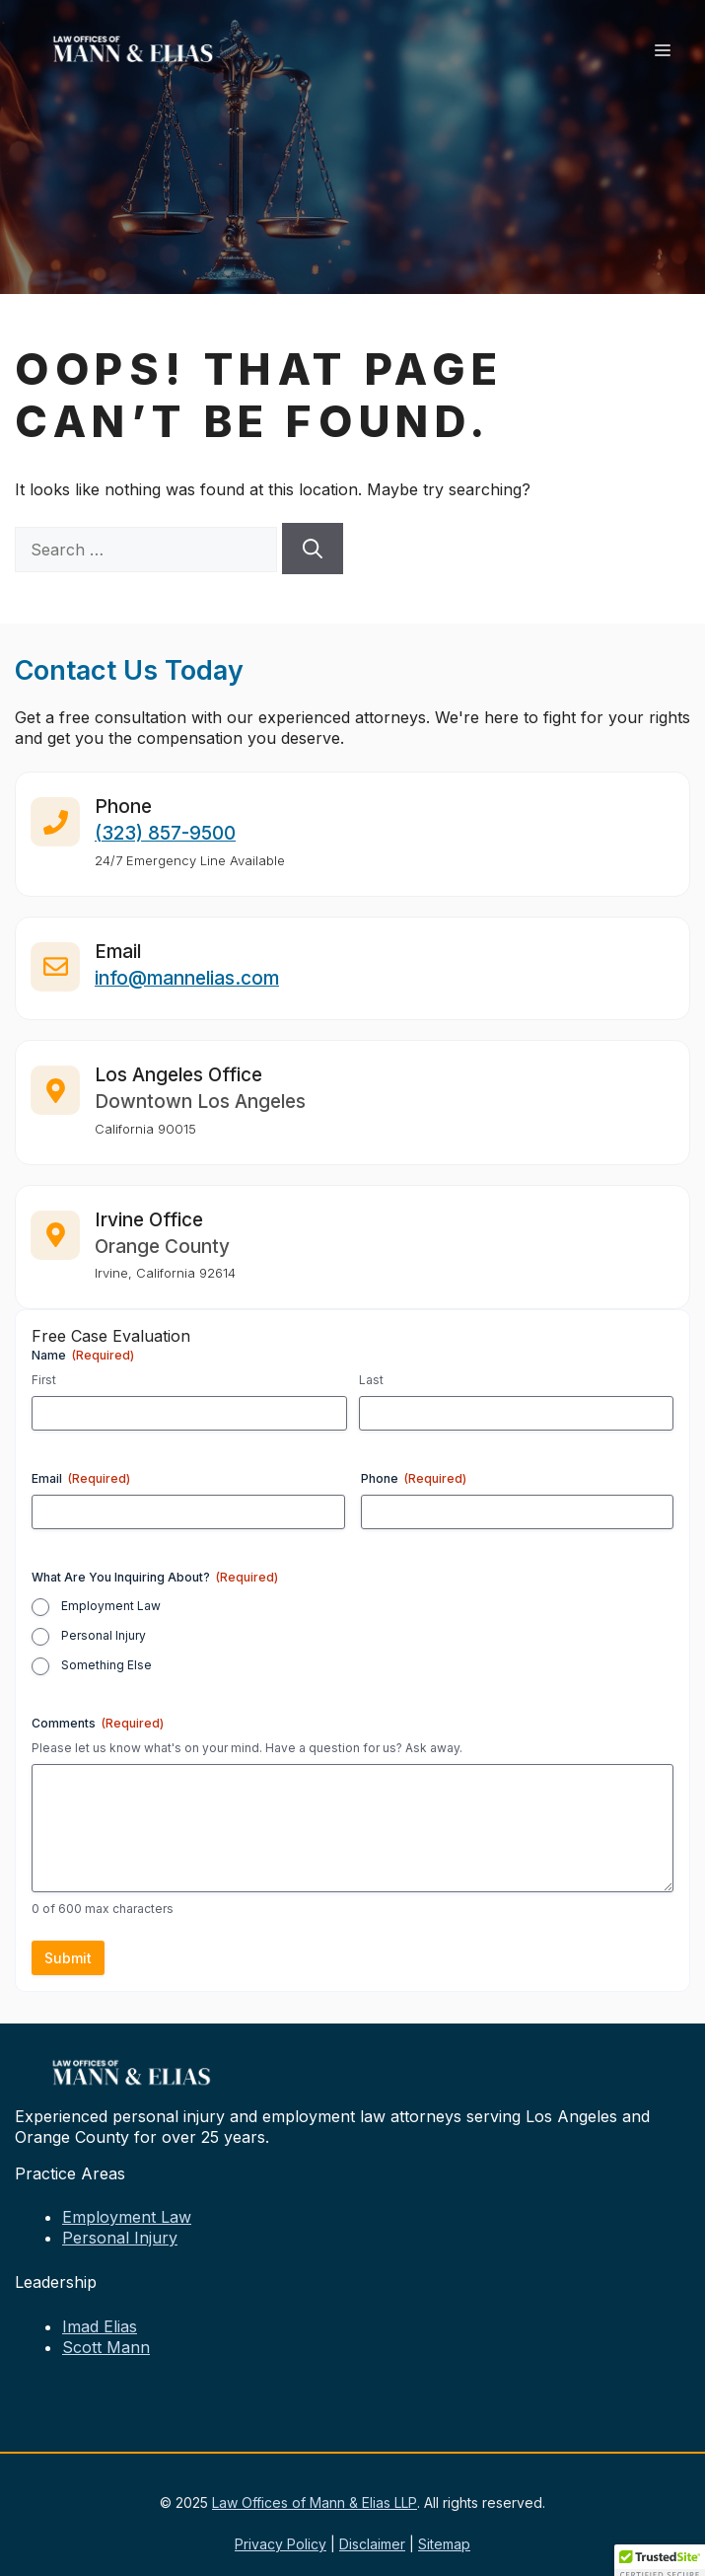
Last (371, 1379)
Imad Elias (99, 2326)
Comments (98, 1723)
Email (81, 1478)
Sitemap (444, 2544)
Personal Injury (103, 1635)
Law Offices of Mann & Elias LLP (314, 2502)
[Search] (312, 548)
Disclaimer (372, 2544)
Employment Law (111, 1605)
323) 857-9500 (169, 846)
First (44, 1379)
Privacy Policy (280, 2544)
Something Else (106, 1664)
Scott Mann (106, 2347)
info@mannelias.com (187, 990)
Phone (413, 1478)
